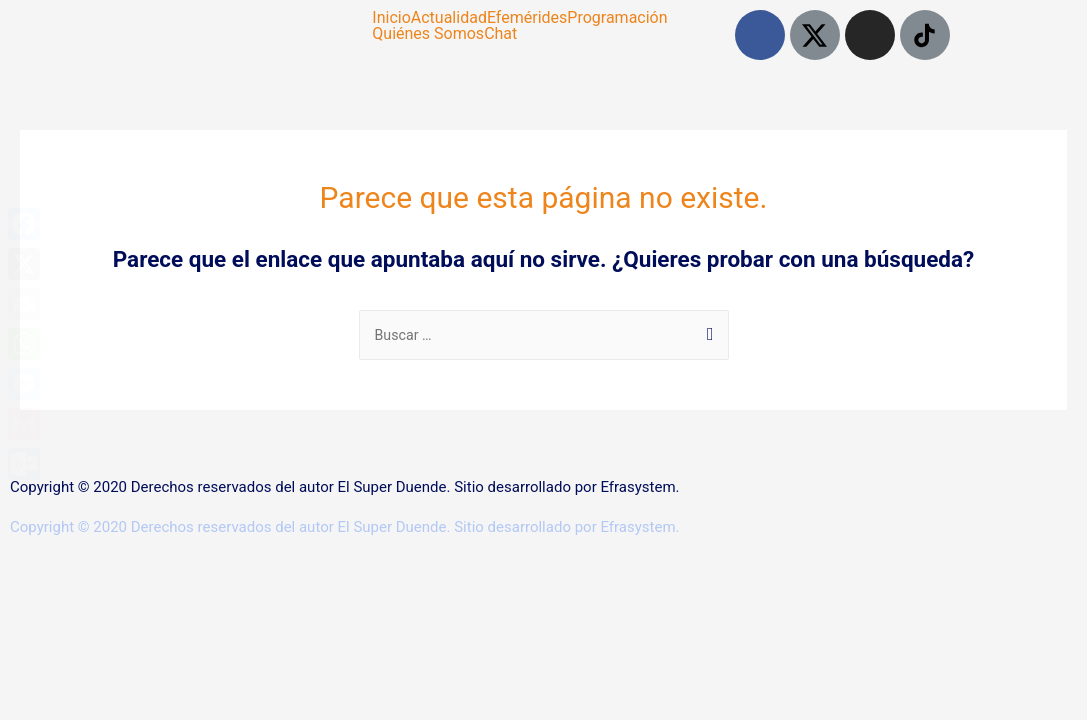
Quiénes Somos (428, 34)
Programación (617, 18)
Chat (500, 34)
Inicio (391, 18)
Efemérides (527, 18)
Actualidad (449, 18)
